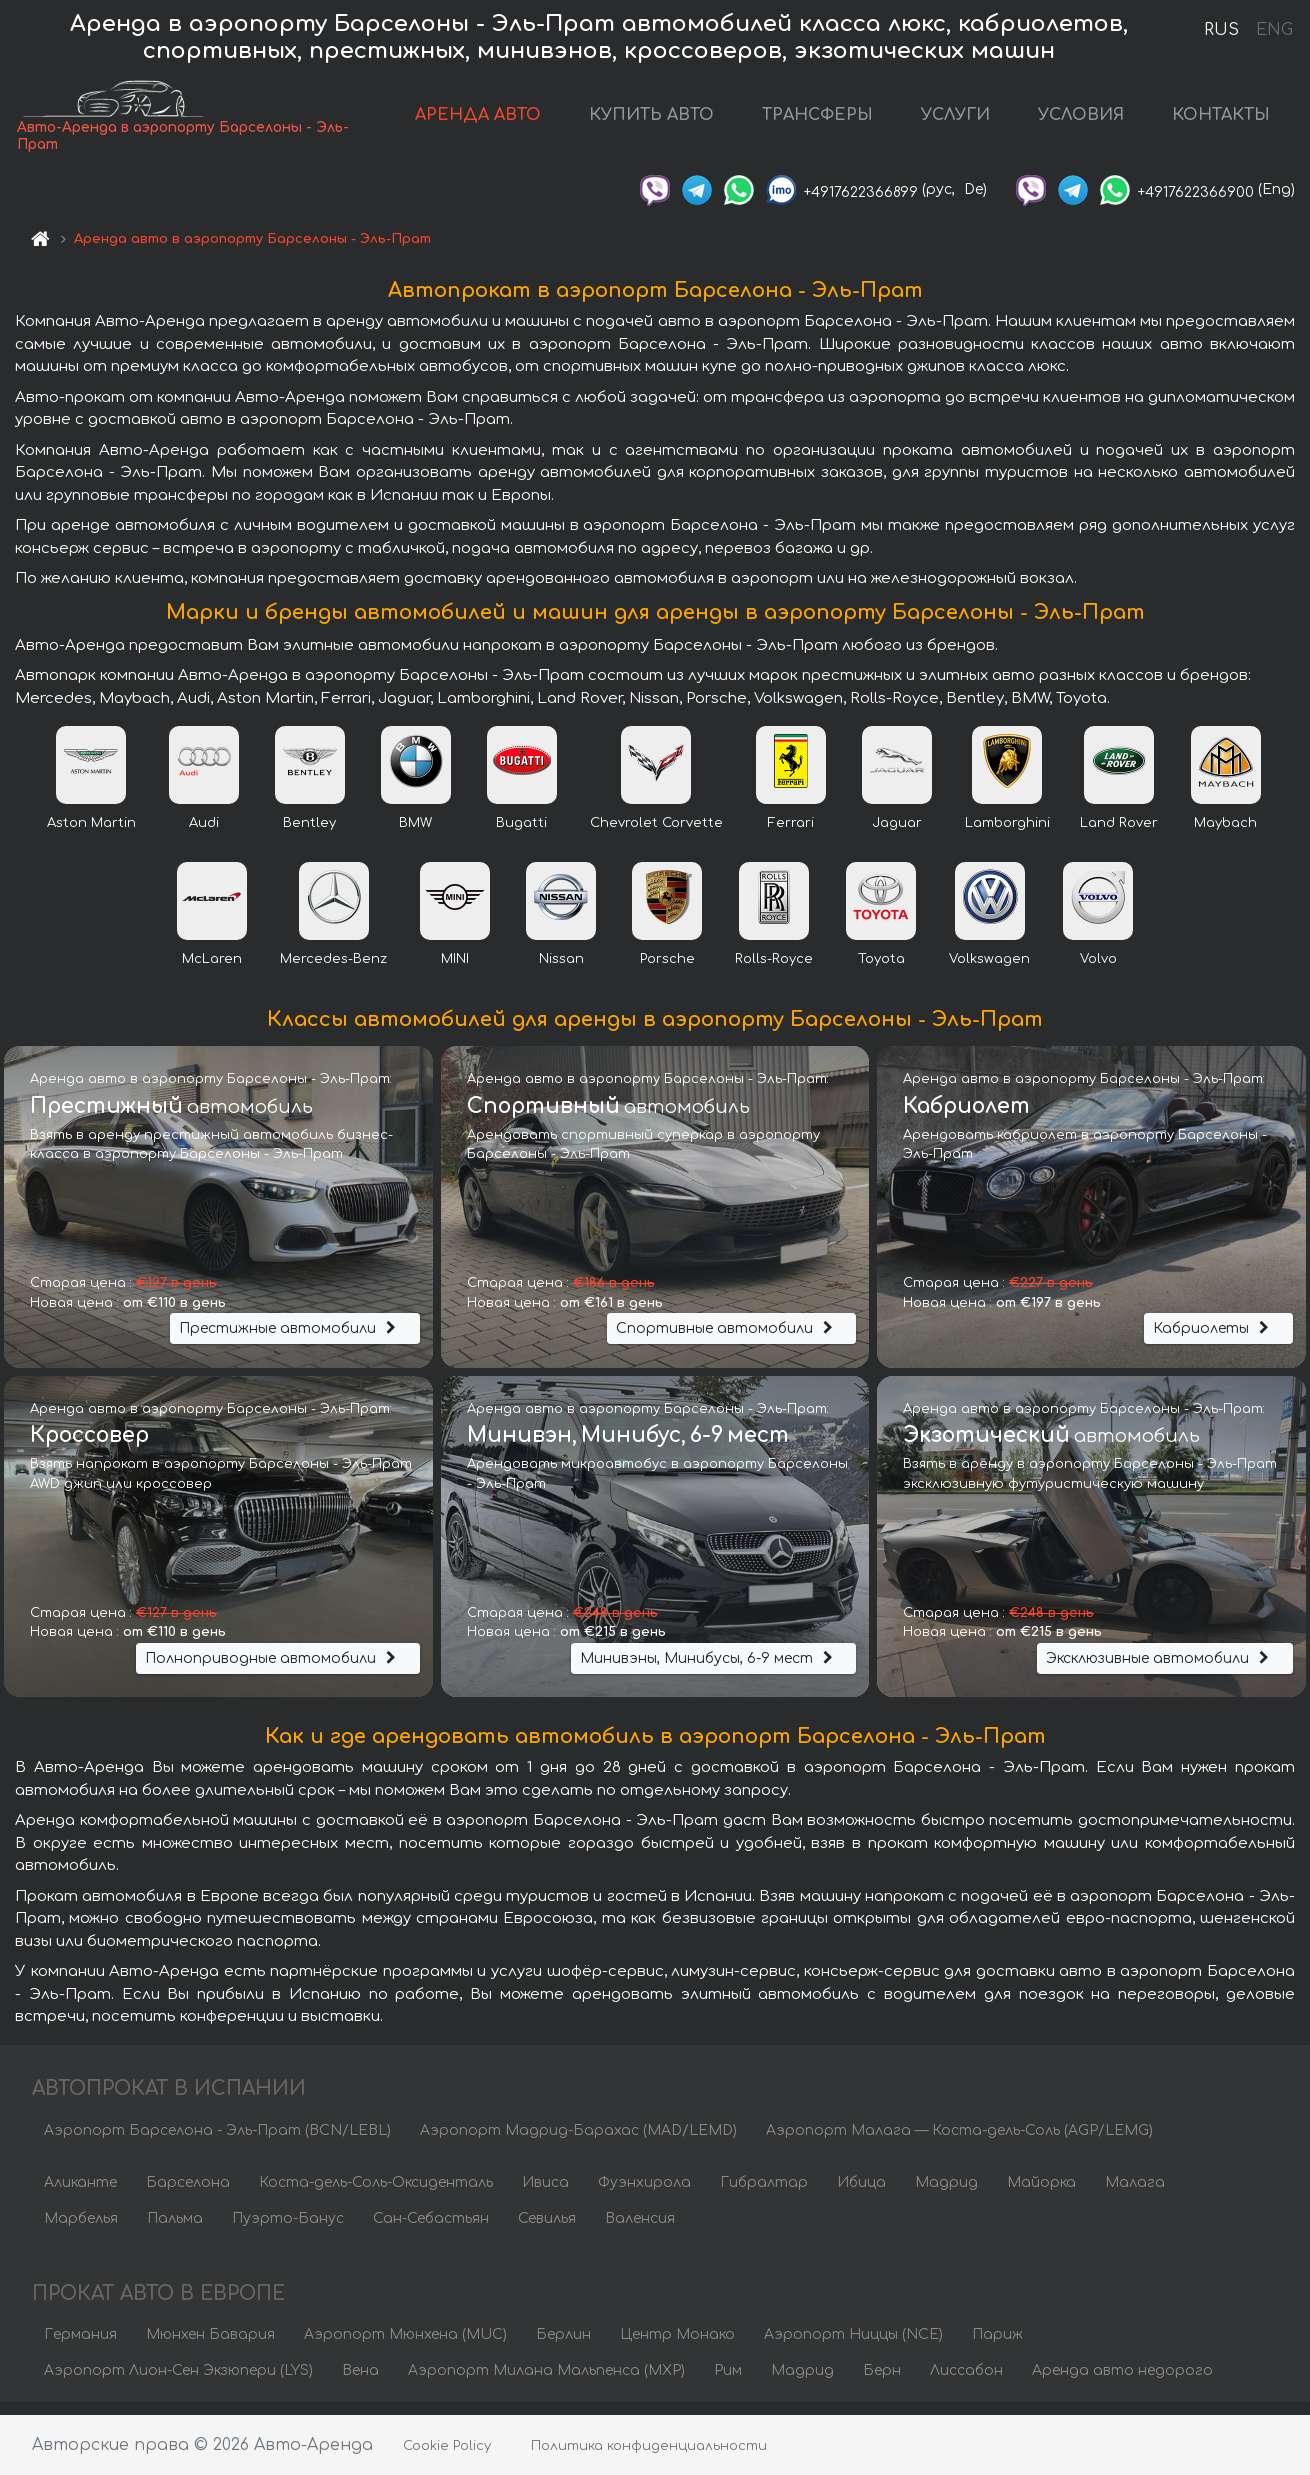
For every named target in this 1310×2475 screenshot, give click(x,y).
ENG (1274, 30)
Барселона (188, 2193)
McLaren (212, 970)
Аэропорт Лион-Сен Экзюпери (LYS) (178, 2382)
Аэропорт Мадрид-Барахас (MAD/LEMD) (578, 2141)
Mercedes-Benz (333, 970)
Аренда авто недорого (1122, 2382)
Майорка (1041, 2193)
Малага (1135, 2193)
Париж (997, 2346)
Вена (360, 2382)
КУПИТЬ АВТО (651, 121)
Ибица (861, 2193)
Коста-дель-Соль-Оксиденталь (376, 2193)
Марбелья (81, 2229)
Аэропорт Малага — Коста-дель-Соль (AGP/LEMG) (959, 2141)
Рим (728, 2382)
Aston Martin (91, 834)
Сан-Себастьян (431, 2229)
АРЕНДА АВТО (478, 121)
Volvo (1098, 970)
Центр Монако (677, 2346)
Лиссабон (966, 2382)
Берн (882, 2382)
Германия (80, 2346)
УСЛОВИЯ (1081, 121)
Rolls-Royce (774, 970)
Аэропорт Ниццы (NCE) (853, 2346)
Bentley (309, 834)
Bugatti (521, 834)
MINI (455, 970)
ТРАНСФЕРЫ (817, 121)
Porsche (667, 970)
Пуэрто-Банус (288, 2229)
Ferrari (791, 834)
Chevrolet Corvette (656, 834)
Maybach (1225, 834)
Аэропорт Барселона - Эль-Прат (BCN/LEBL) (217, 2141)
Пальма (175, 2229)
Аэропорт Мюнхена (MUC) (405, 2346)
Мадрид (946, 2193)
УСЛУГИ (955, 121)
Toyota (881, 970)
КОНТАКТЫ (1221, 121)
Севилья (547, 2229)
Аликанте (80, 2193)
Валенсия (640, 2229)
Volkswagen (989, 970)
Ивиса (545, 2193)
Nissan (561, 970)
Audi (204, 834)
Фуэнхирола (644, 2193)
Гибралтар (764, 2193)
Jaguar (897, 834)
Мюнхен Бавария (210, 2346)
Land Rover (1119, 834)
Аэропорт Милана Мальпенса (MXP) (546, 2382)
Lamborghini (1007, 834)
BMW (415, 834)
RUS (1221, 30)
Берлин (563, 2346)
